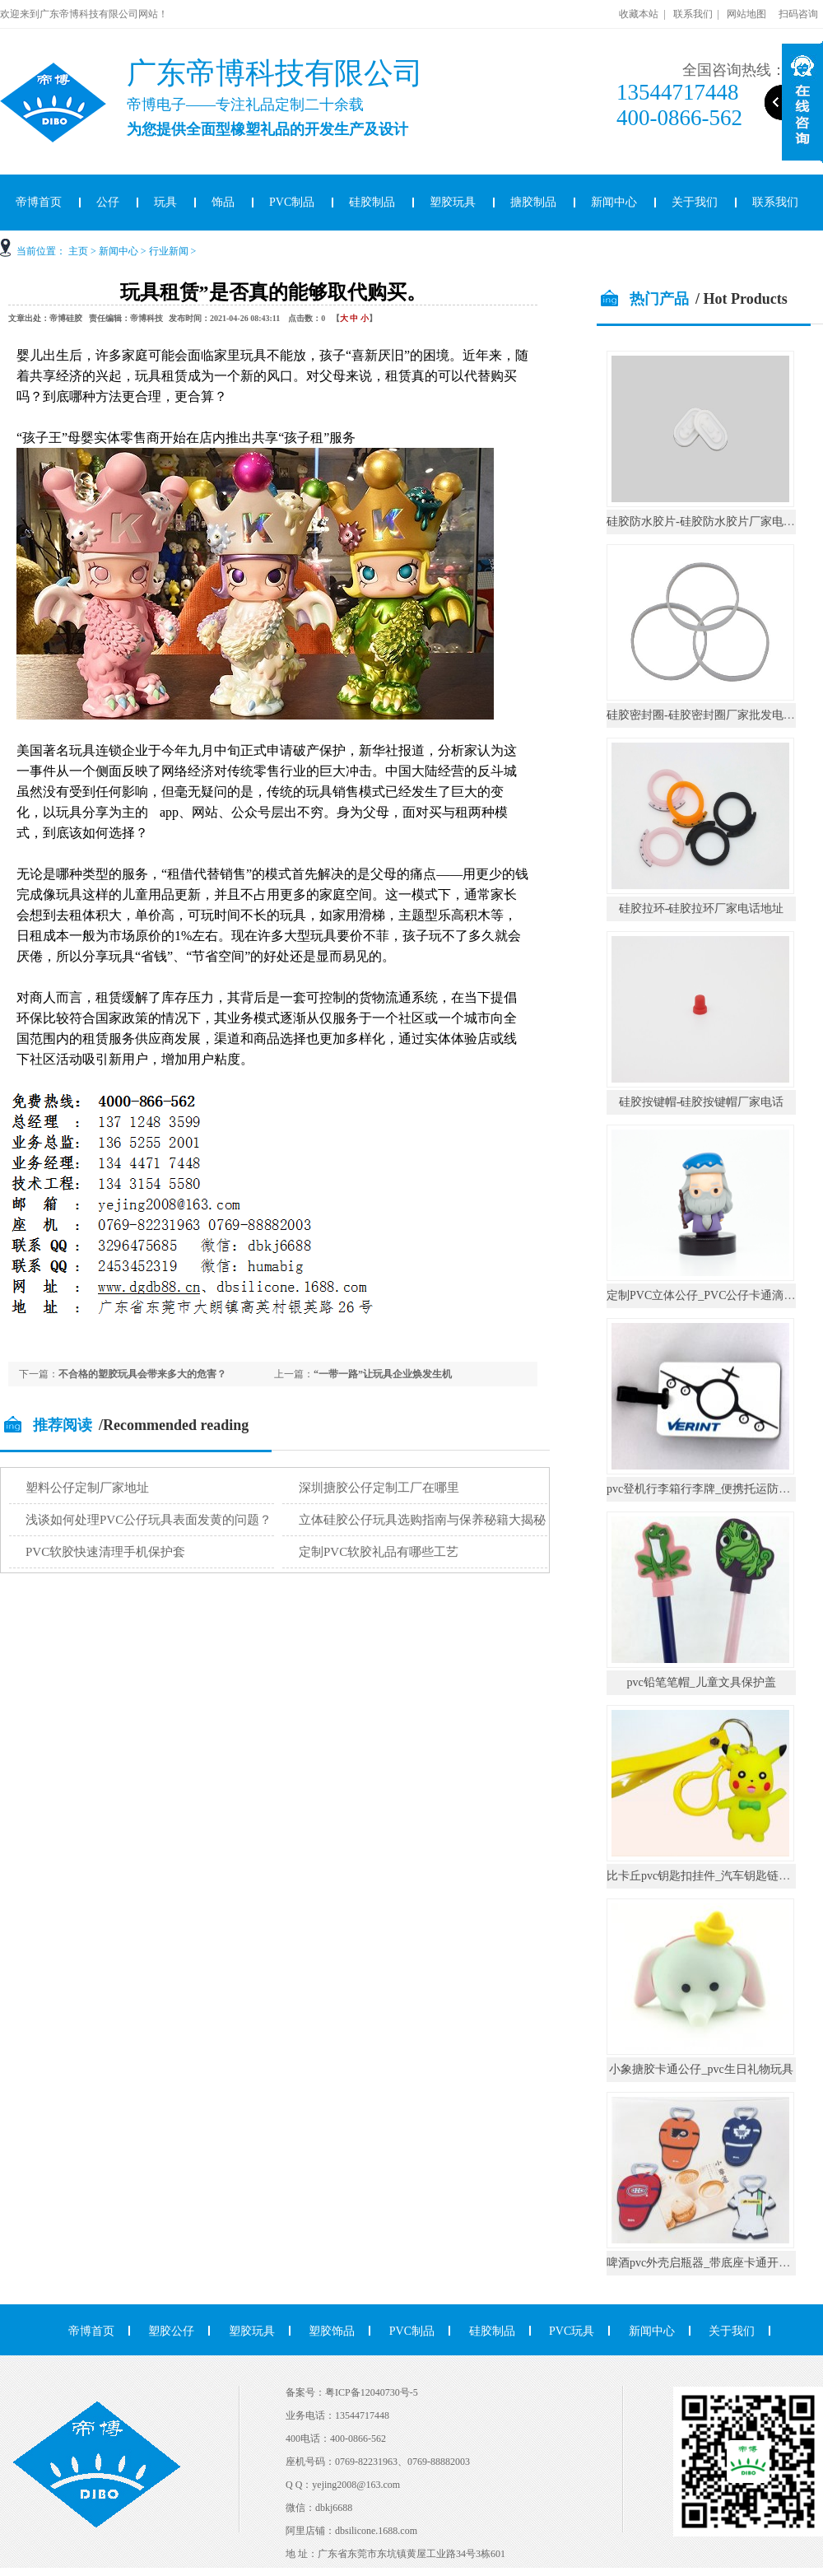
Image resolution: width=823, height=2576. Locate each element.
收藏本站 (638, 14)
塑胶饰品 (332, 2331)
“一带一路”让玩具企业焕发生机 (383, 1374)
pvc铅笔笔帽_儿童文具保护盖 (700, 1682)
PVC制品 (291, 202)
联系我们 (693, 14)
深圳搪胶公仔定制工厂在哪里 (379, 1487)
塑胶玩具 (453, 202)
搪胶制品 (533, 202)
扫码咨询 (798, 14)
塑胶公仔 (171, 2331)
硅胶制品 (372, 202)
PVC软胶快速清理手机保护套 (105, 1551)
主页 (78, 251)
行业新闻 (168, 251)
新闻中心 (614, 202)
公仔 (107, 202)
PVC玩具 (571, 2331)
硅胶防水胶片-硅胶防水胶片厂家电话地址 (712, 521)
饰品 (223, 202)
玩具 (165, 202)
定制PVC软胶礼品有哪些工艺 (378, 1551)
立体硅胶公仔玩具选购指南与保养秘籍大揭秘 (422, 1519)
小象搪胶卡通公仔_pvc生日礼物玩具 (701, 2069)
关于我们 (695, 202)
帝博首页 (91, 2331)
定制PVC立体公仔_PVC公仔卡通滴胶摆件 (712, 1295)
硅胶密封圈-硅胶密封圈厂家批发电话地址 (712, 715)
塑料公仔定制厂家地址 (87, 1487)
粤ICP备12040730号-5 (371, 2392)
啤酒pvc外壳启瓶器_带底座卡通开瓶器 (704, 2263)
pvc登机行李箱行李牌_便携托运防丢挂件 (710, 1489)
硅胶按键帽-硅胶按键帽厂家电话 (701, 1102)
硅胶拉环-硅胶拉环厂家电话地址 (701, 908)
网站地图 (746, 14)
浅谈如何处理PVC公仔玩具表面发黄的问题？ (149, 1519)
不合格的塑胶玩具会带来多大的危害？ (142, 1374)
